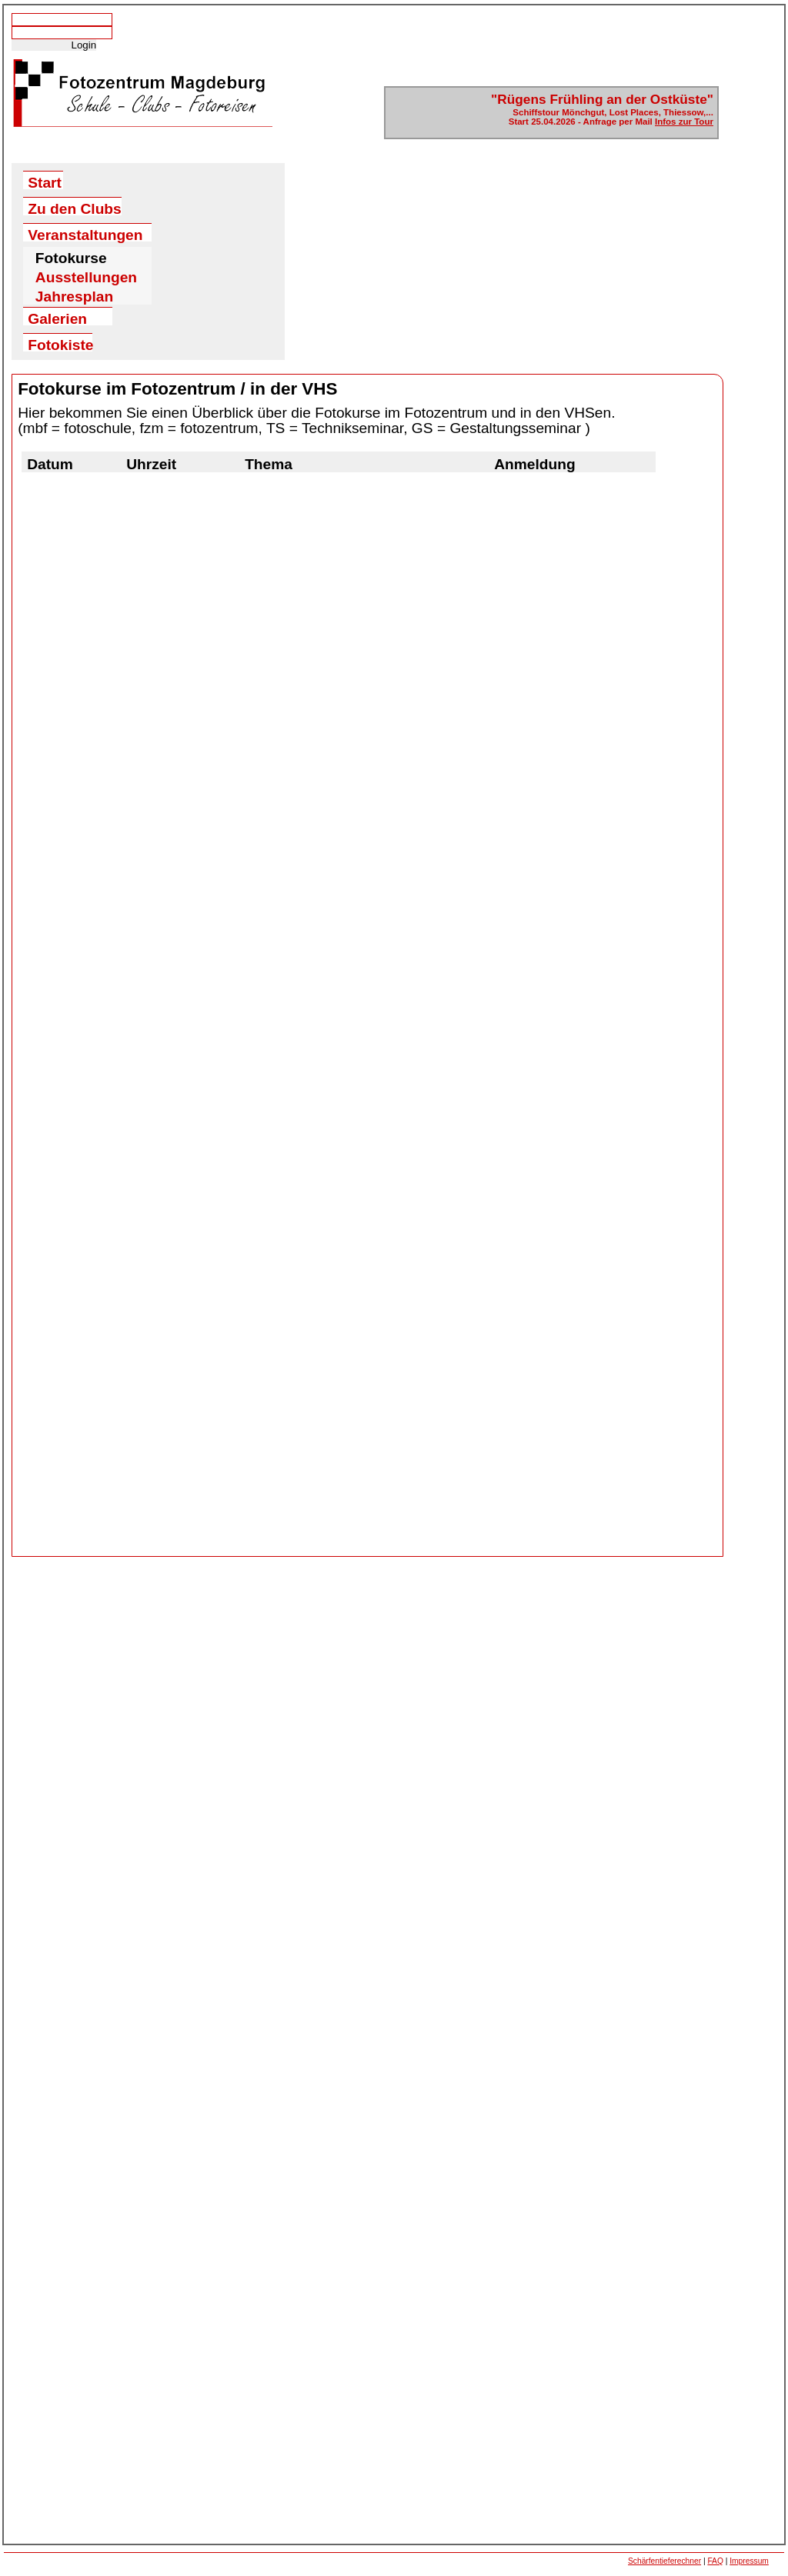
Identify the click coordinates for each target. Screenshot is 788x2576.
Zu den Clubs (75, 208)
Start (45, 182)
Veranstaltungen (85, 234)
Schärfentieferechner (664, 2561)
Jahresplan (74, 296)
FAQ (715, 2561)
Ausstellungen (86, 277)
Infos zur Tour (684, 121)
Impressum (749, 2561)
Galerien (57, 318)
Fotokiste (60, 344)
